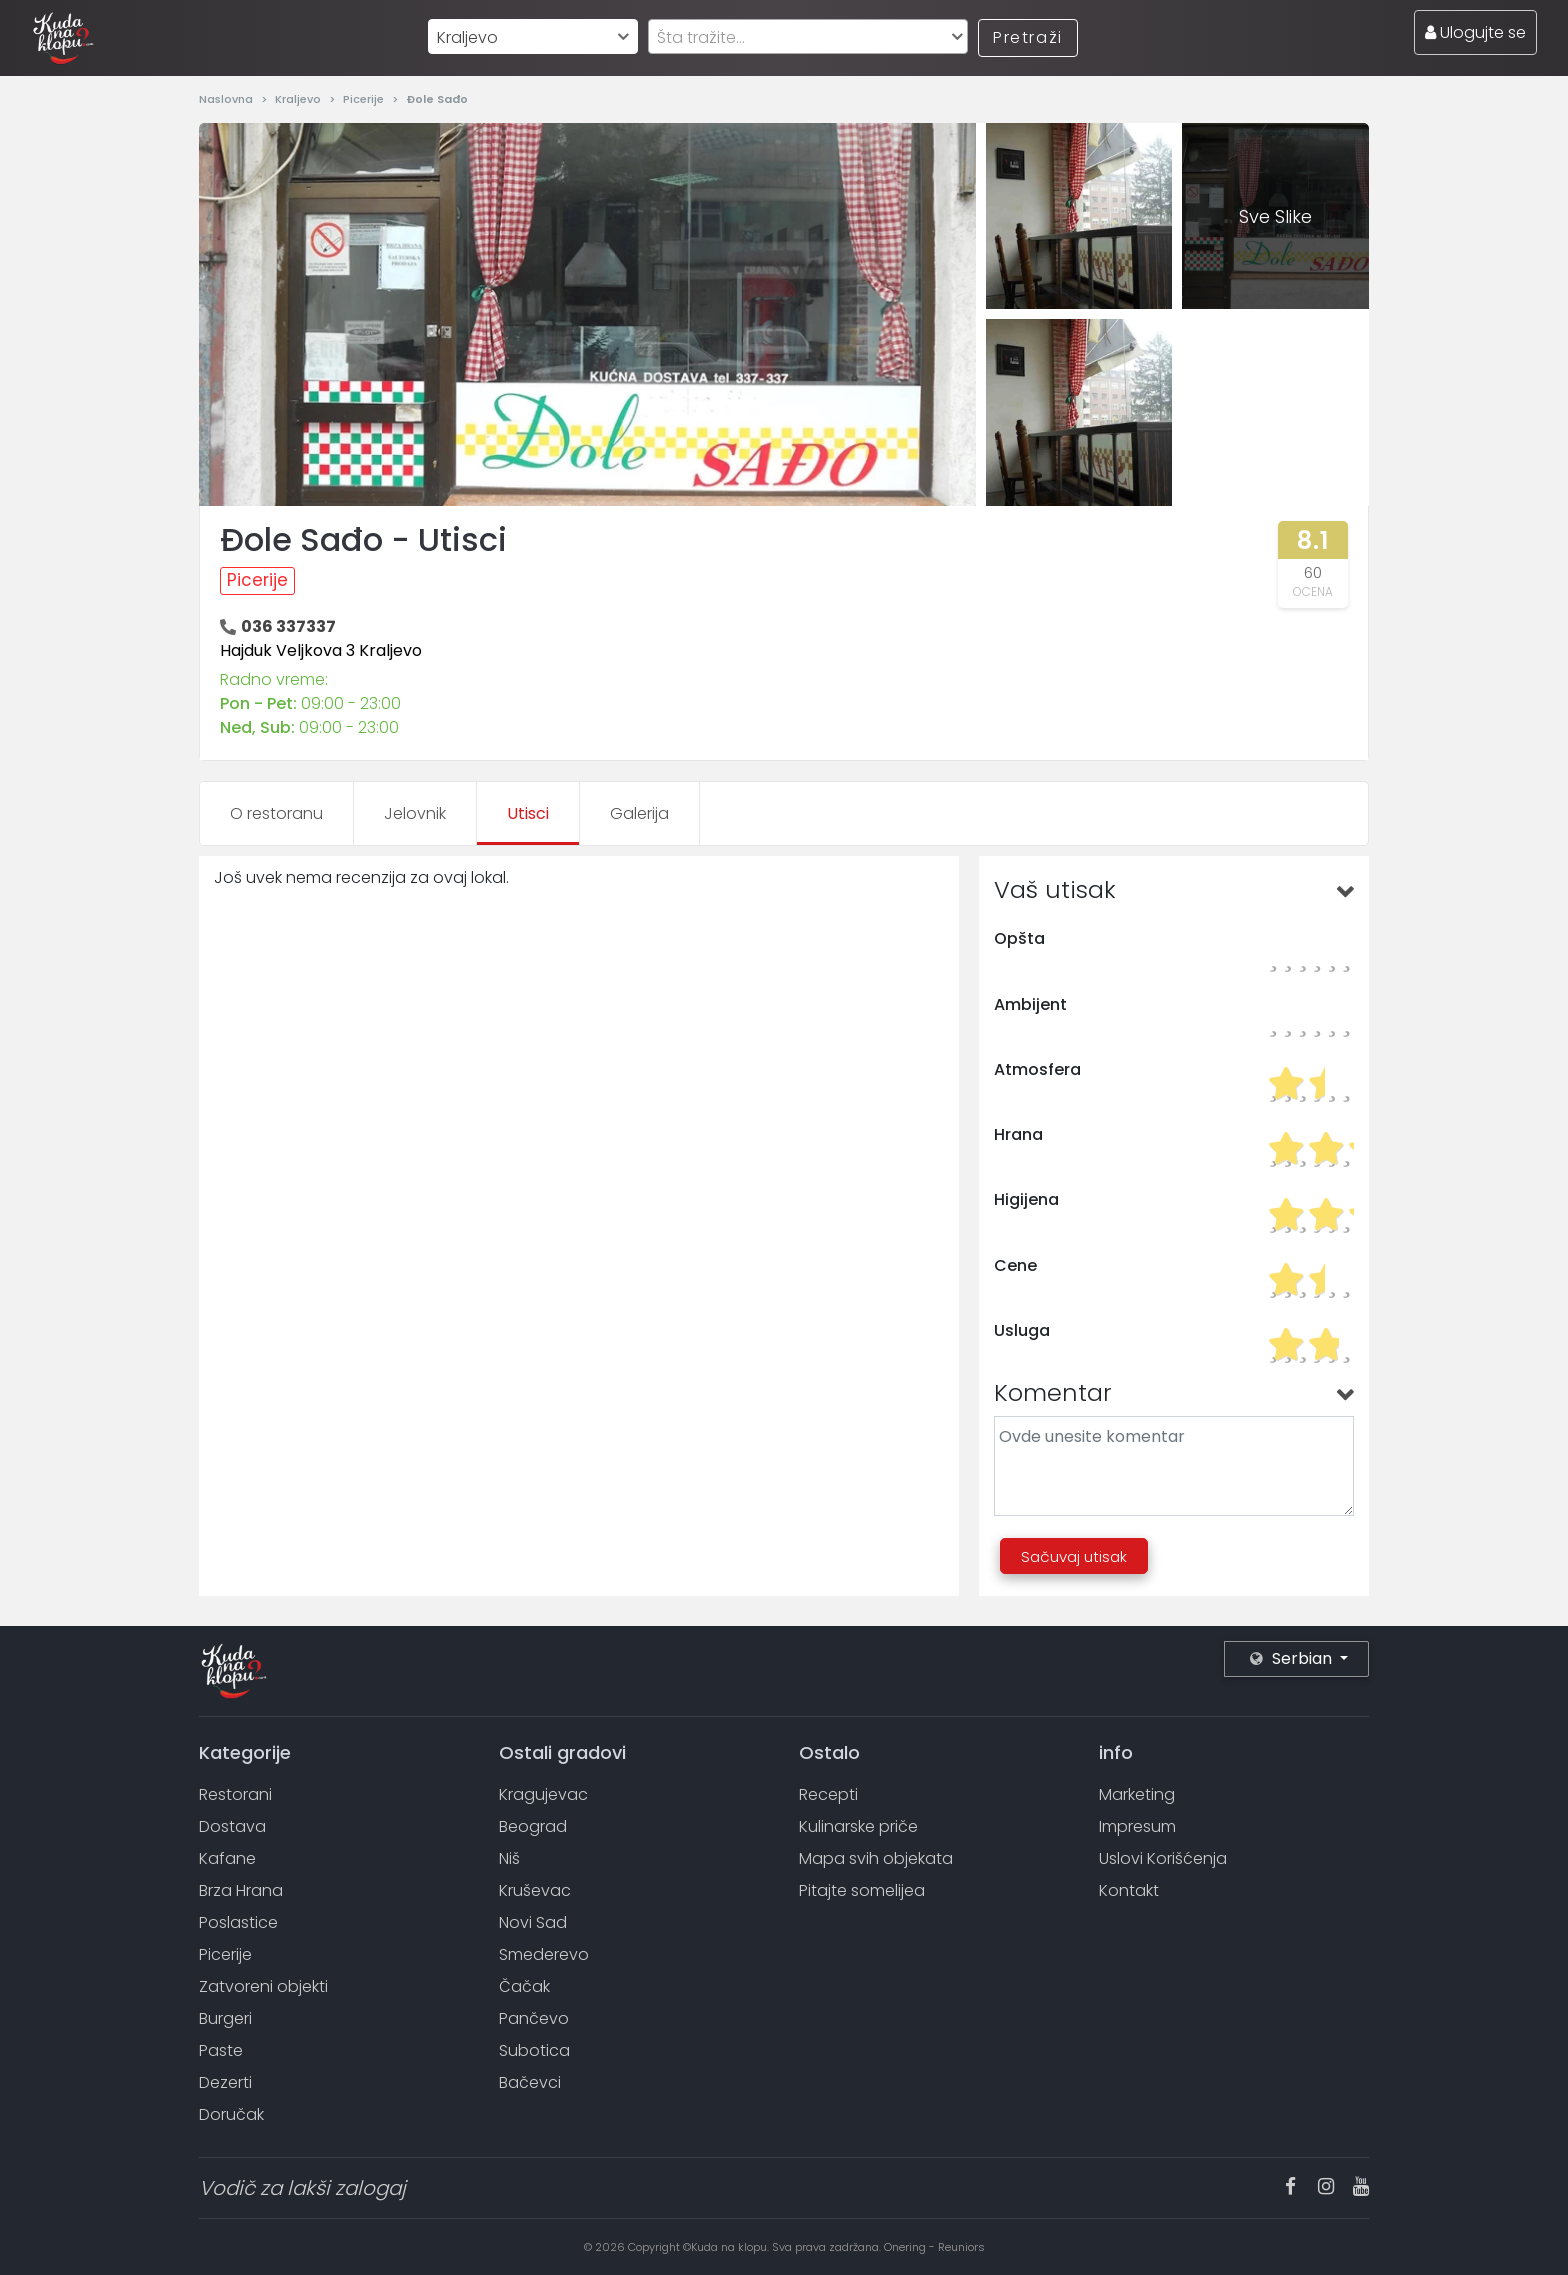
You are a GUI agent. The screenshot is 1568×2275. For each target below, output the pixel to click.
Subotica (534, 2050)
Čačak (524, 1986)
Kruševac (535, 1890)
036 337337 (288, 626)
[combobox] (533, 36)
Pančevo (534, 2018)
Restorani (235, 1794)
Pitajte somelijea (862, 1890)
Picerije (365, 99)
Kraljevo (299, 99)
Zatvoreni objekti (263, 1986)
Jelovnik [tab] (415, 813)
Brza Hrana (241, 1890)
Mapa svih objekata (876, 1858)
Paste (221, 2050)
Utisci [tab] (528, 813)
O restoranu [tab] (276, 813)
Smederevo (544, 1954)
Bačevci (530, 2082)
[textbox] (808, 37)
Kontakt (1129, 1890)
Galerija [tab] (639, 813)
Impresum (1137, 1826)
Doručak (231, 2114)
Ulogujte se (1475, 32)
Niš (509, 1858)
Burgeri (225, 2018)
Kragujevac (543, 1794)
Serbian (1293, 1658)
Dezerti (225, 2082)
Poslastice (238, 1922)
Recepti (828, 1794)
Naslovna (227, 99)
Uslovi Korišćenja (1163, 1858)
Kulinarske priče (858, 1826)
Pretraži (1028, 37)
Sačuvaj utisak (1074, 1556)
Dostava (232, 1826)
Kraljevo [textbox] (467, 37)
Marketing (1137, 1794)
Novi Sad (533, 1922)
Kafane (227, 1858)
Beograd (533, 1826)
